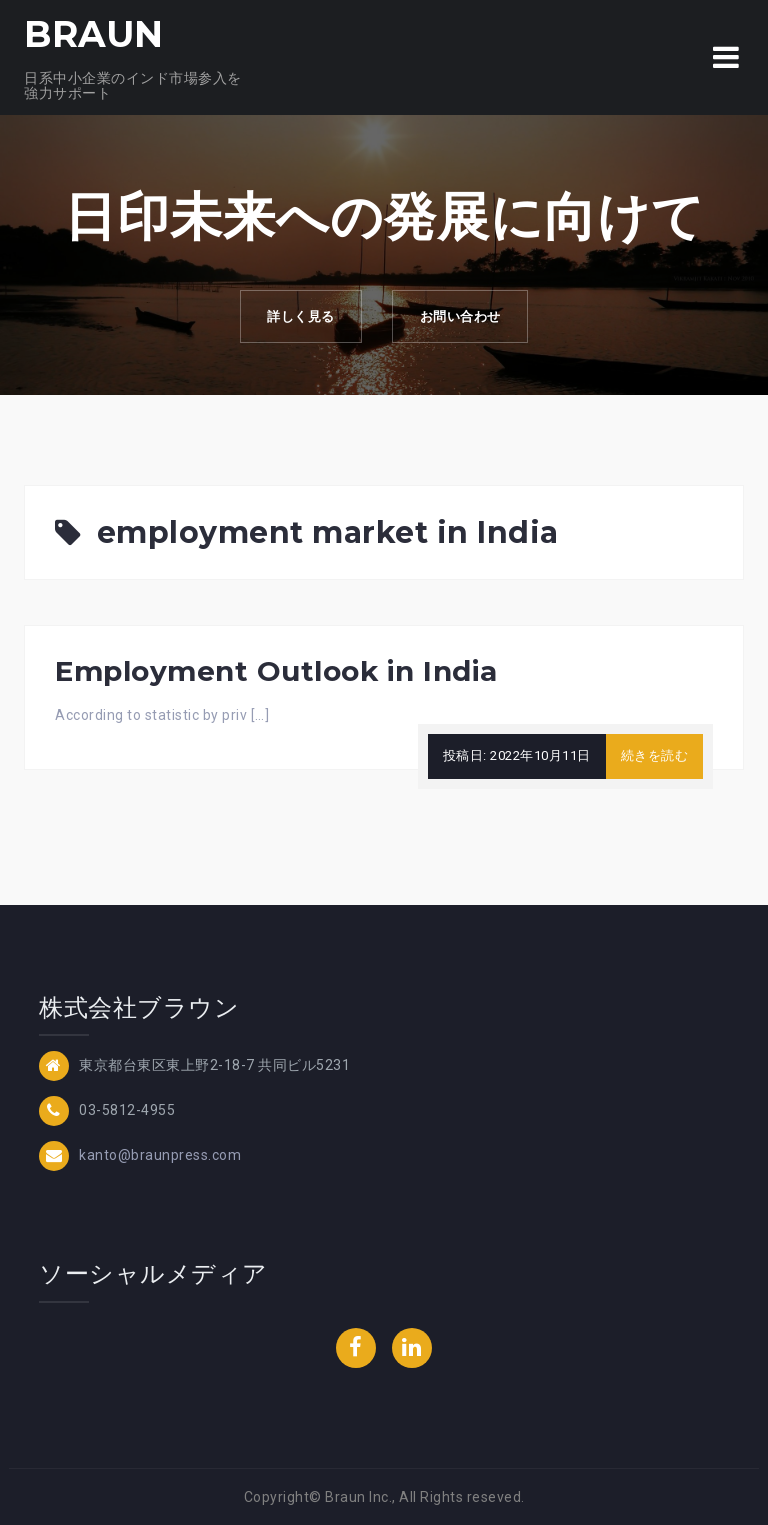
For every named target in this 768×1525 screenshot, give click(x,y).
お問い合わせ (463, 317)
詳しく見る (298, 317)
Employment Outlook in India (276, 671)
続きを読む (655, 755)
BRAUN (94, 34)
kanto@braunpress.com (160, 1155)
